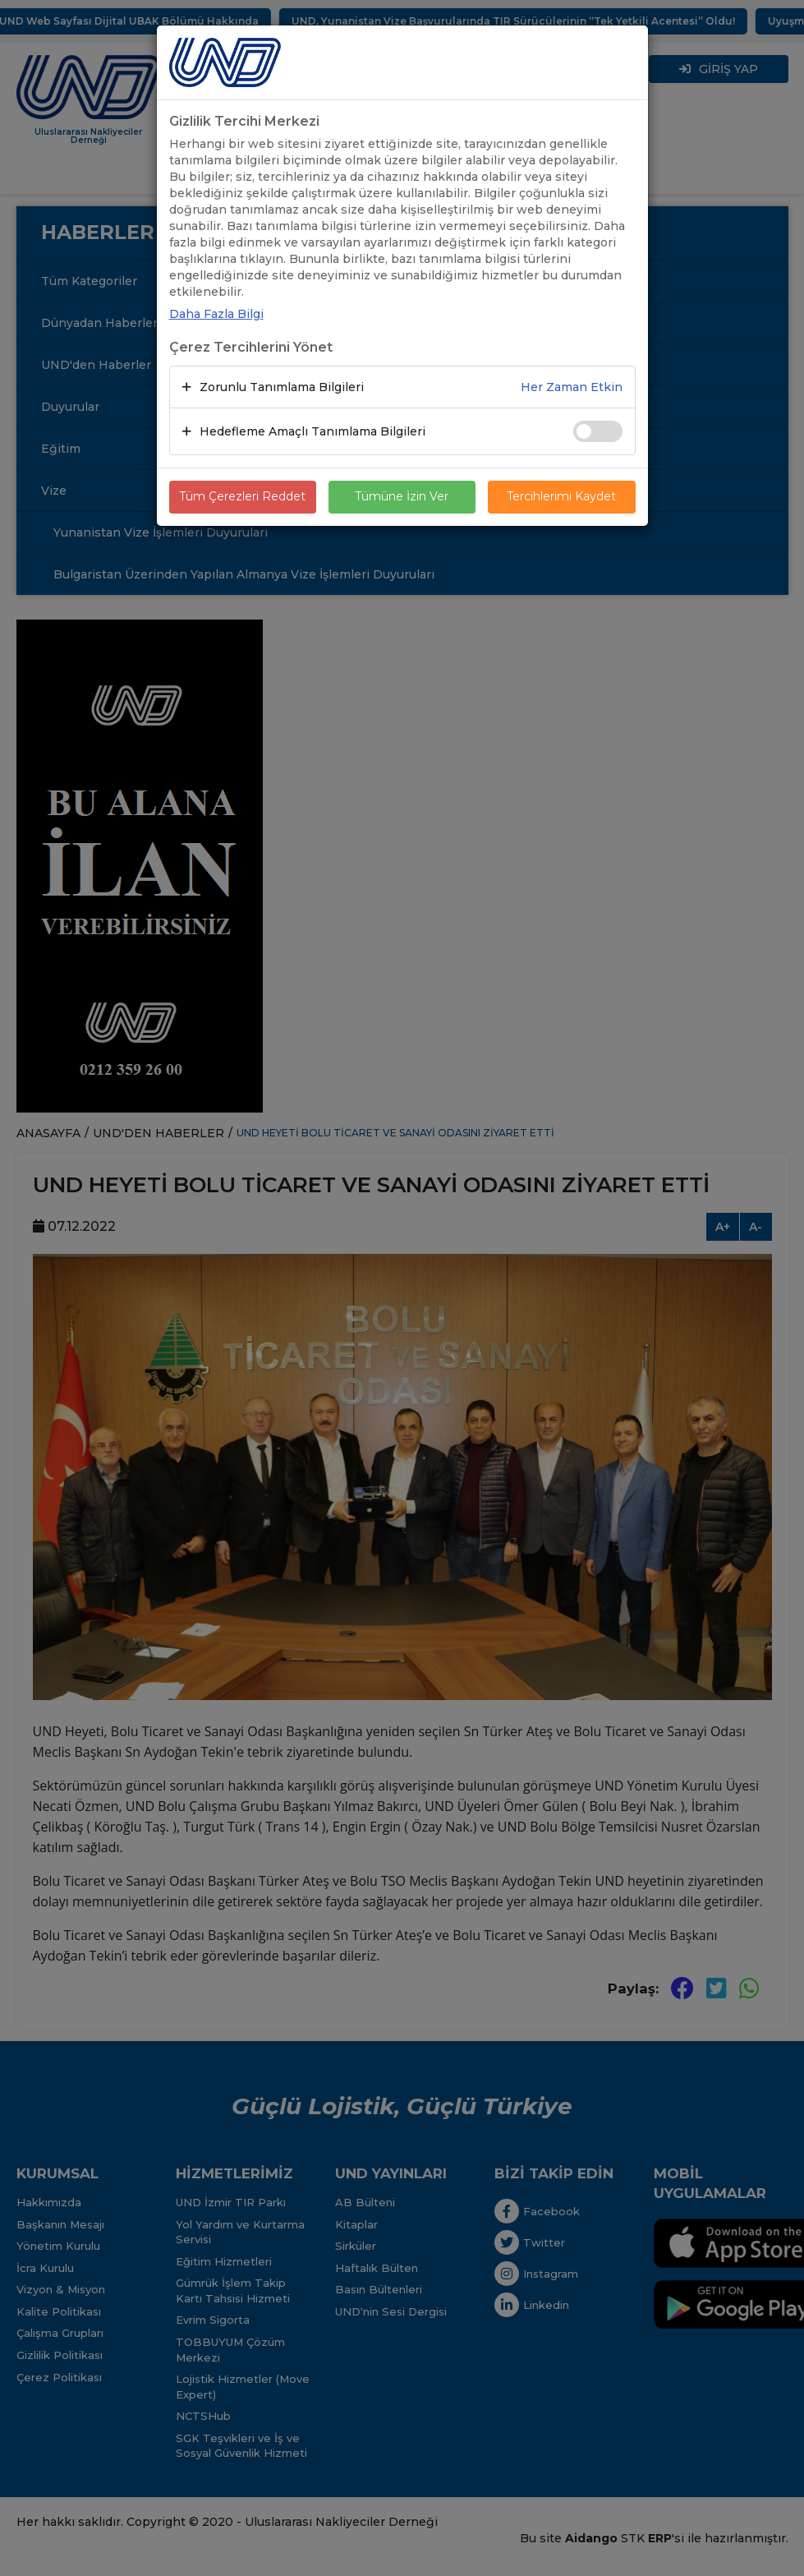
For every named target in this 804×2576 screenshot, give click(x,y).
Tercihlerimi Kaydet (561, 497)
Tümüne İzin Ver (402, 497)
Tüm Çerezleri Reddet (242, 497)
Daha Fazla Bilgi (216, 313)
